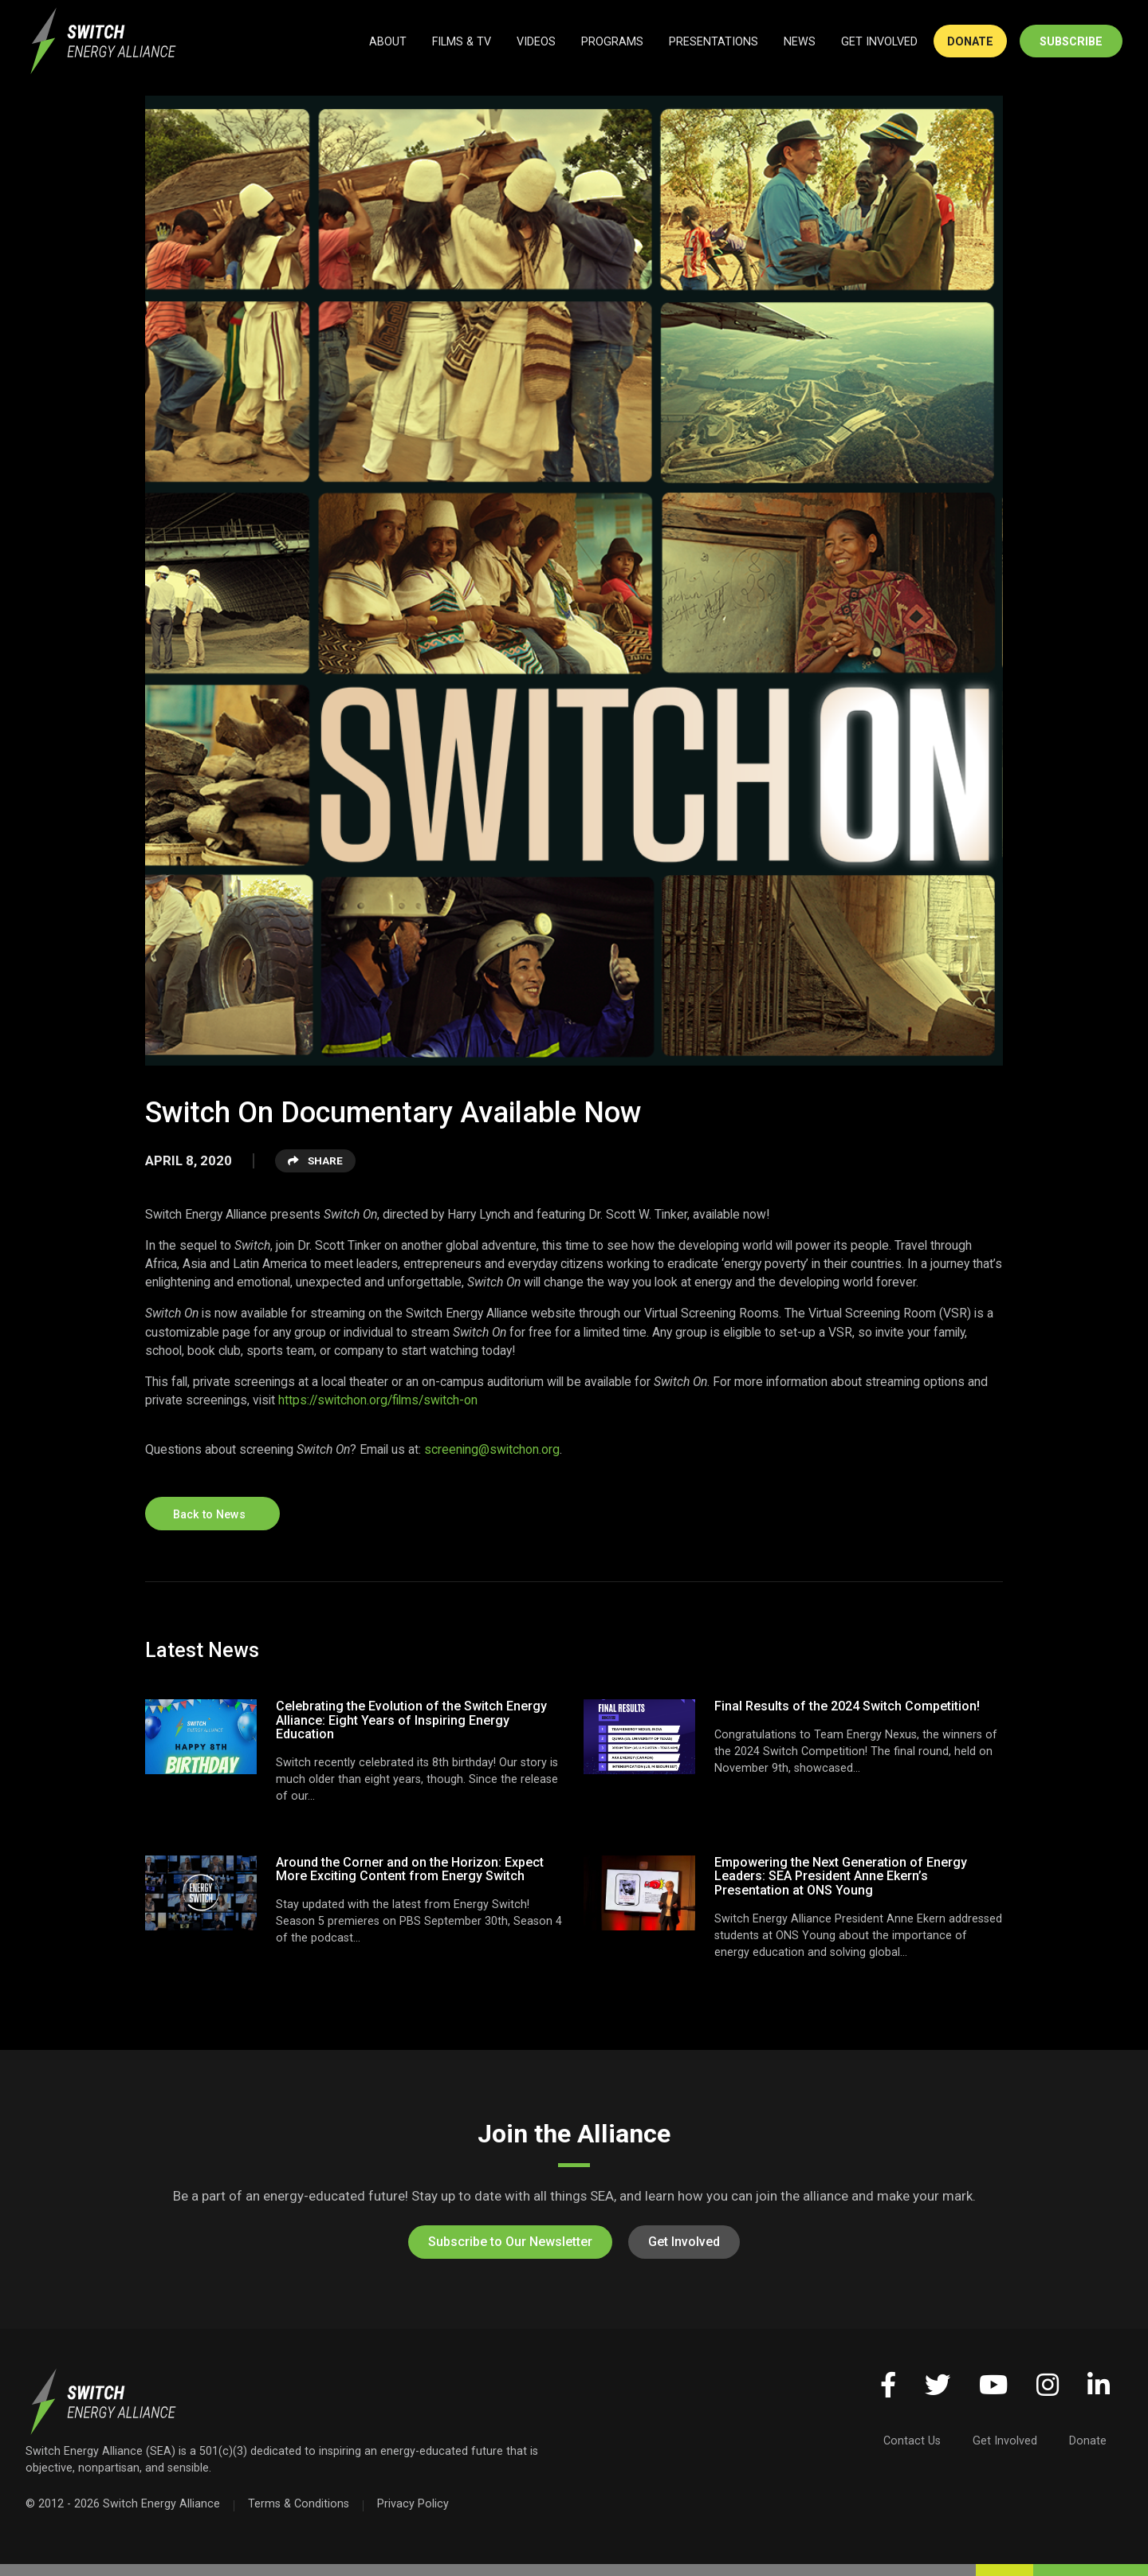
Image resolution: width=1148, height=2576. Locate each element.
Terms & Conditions (298, 2503)
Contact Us (912, 2440)
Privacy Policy (413, 2503)
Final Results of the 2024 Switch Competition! (847, 1706)
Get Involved (684, 2241)
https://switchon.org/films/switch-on (378, 1400)
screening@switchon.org (492, 1449)
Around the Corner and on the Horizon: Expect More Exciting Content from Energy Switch (410, 1869)
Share (315, 1160)
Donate (1088, 2440)
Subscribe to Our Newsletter (510, 2241)
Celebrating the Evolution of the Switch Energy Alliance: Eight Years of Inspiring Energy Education (411, 1720)
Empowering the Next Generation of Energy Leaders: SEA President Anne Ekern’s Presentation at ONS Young (840, 1876)
